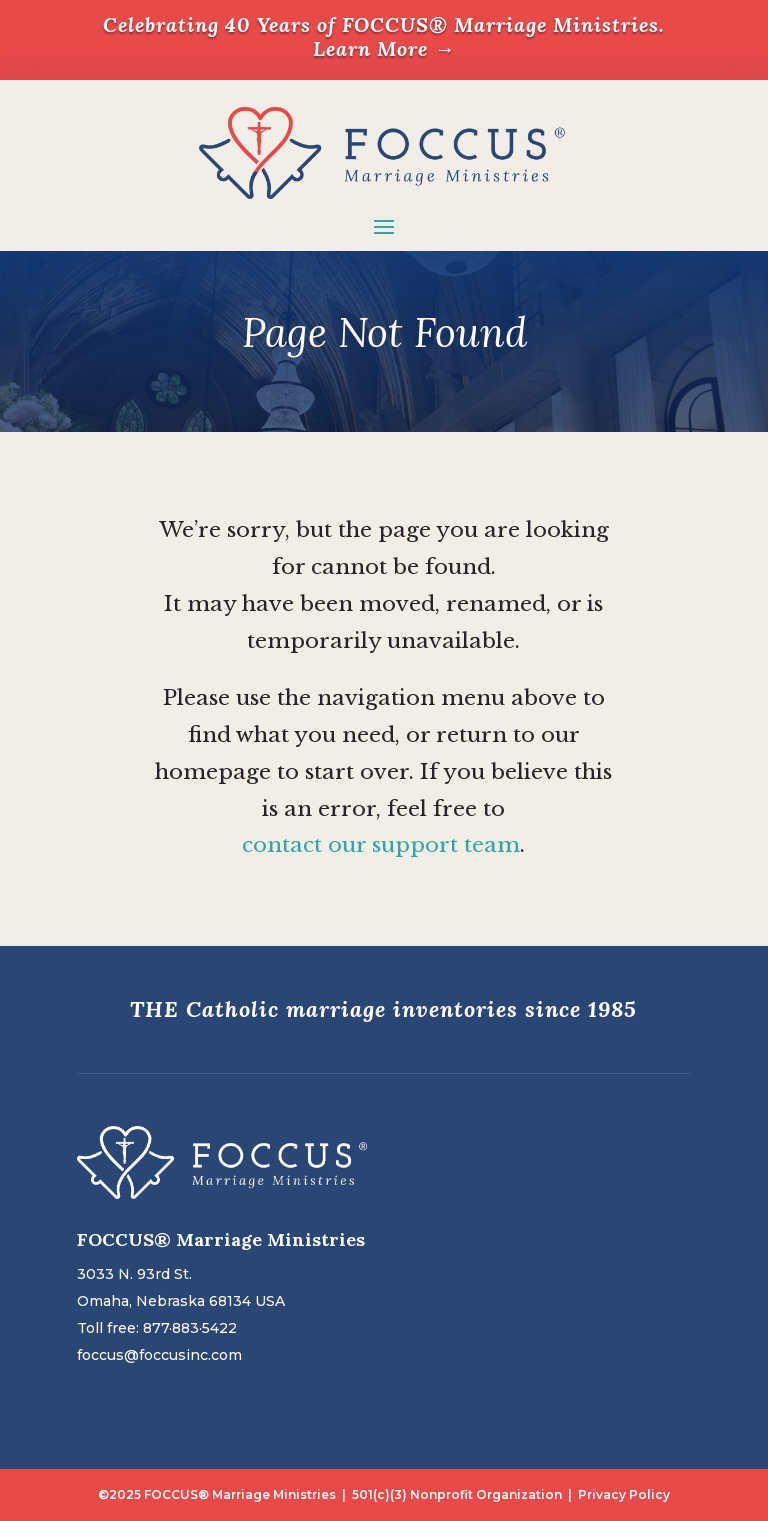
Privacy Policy (624, 1494)
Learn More (384, 48)
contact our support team (381, 845)
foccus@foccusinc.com (159, 1355)
